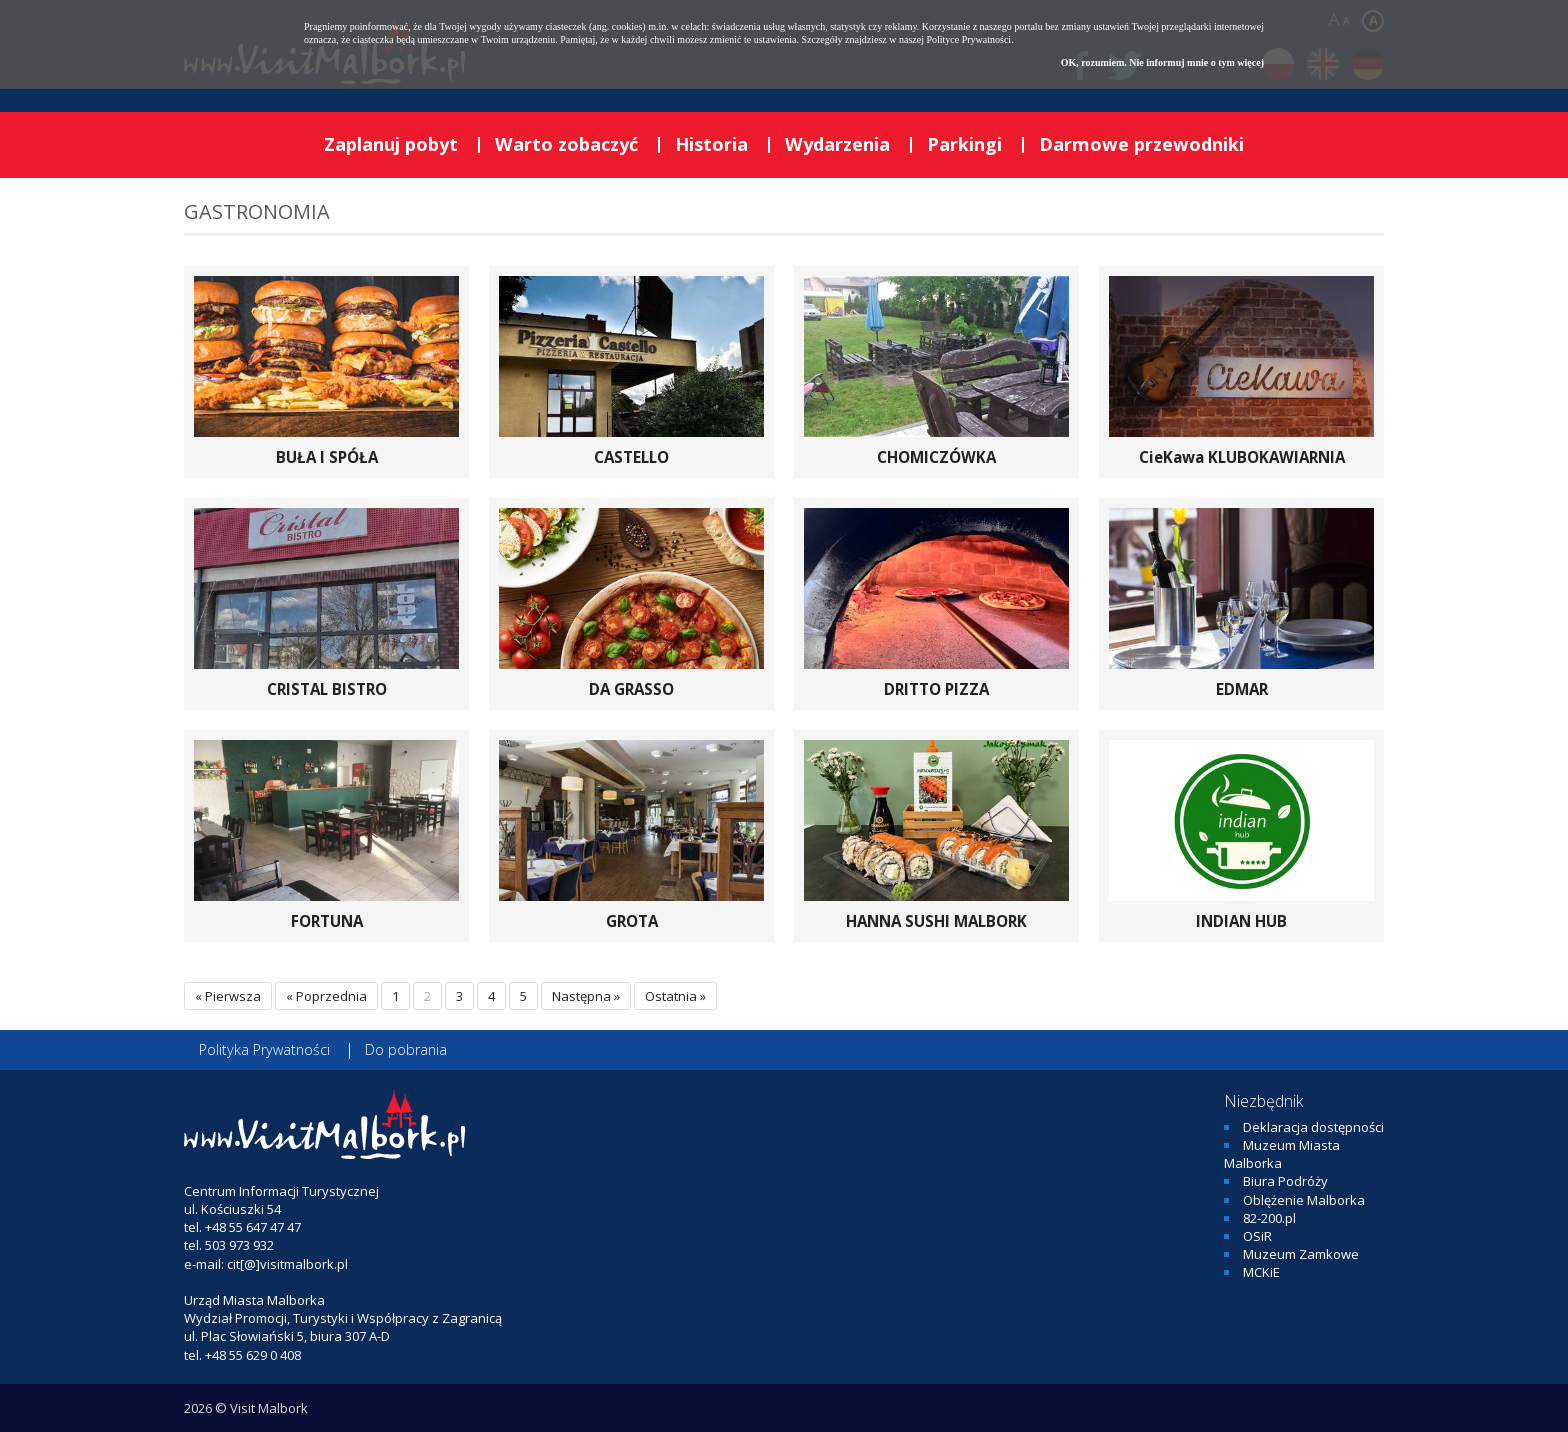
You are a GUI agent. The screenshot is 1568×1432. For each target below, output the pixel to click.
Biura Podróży (1285, 1181)
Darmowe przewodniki (1141, 144)
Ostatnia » (675, 996)
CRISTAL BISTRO (327, 689)
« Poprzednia (326, 996)
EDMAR (1242, 689)
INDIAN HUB (1241, 921)
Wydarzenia (837, 144)
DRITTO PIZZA (936, 689)
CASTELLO (631, 457)
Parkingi (964, 144)
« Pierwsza (228, 996)
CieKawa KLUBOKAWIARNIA (1242, 457)
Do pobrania (406, 1049)
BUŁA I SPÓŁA (327, 457)
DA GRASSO (631, 689)
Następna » (586, 996)
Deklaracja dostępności (1313, 1127)
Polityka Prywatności (264, 1049)
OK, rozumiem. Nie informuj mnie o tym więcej (1162, 62)
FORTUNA (327, 921)
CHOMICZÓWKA (936, 457)
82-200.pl (1269, 1218)
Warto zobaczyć (566, 144)
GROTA (632, 921)
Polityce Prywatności (968, 39)
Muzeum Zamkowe (1301, 1254)
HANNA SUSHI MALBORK (936, 921)
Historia (711, 144)
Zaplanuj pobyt (391, 144)
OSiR (1257, 1236)
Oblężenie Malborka (1304, 1200)
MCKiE (1261, 1272)
